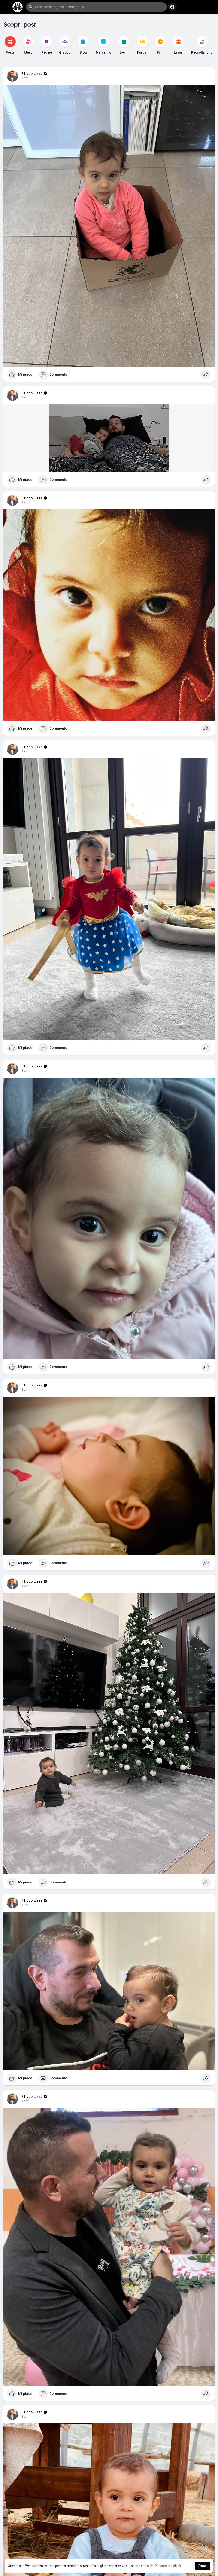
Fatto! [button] (202, 2566)
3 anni (25, 78)
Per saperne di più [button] (168, 2566)
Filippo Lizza (32, 74)
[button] (96, 7)
